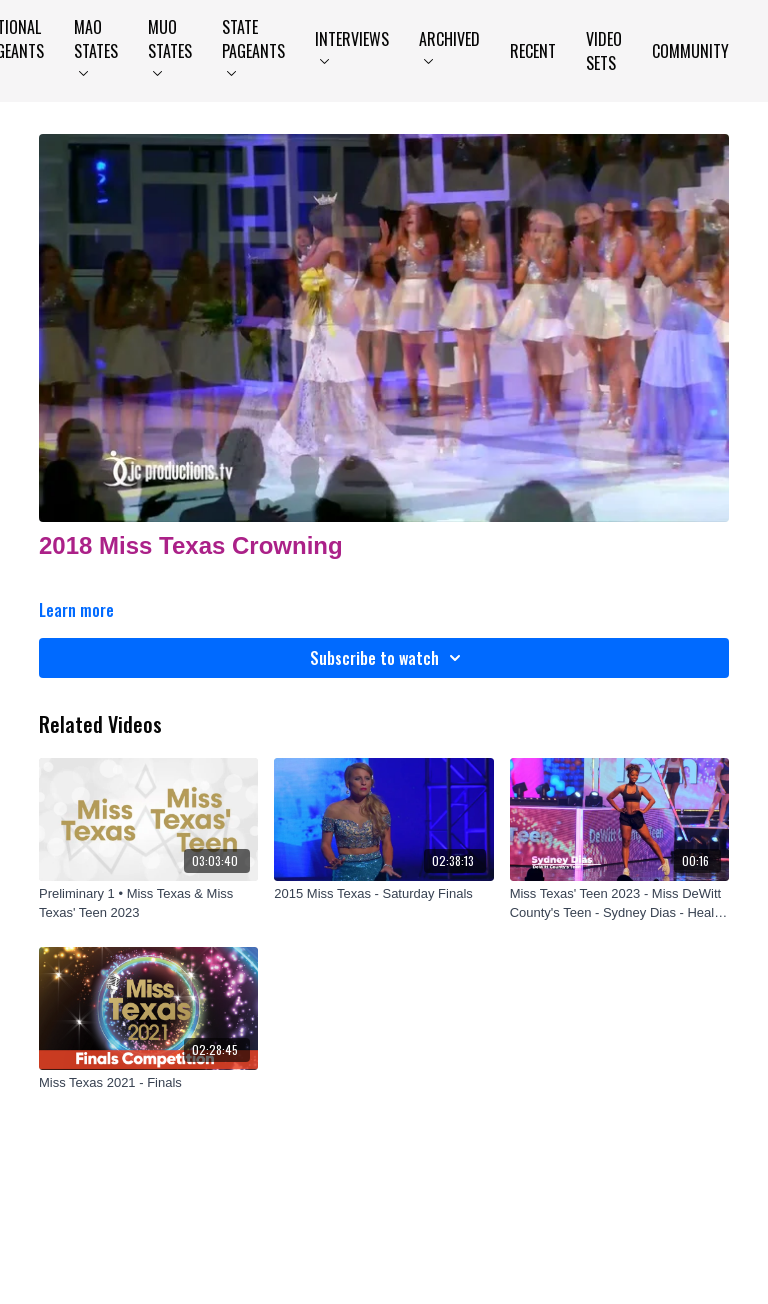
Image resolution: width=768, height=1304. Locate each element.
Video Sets (604, 51)
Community (690, 51)
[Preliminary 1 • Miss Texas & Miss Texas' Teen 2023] (148, 903)
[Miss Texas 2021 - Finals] (148, 1083)
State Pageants (253, 45)
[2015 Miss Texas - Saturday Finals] (383, 894)
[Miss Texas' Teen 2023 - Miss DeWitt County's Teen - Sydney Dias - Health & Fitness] (619, 903)
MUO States (170, 45)
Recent (533, 51)
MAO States (96, 45)
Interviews (352, 45)
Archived (449, 45)
